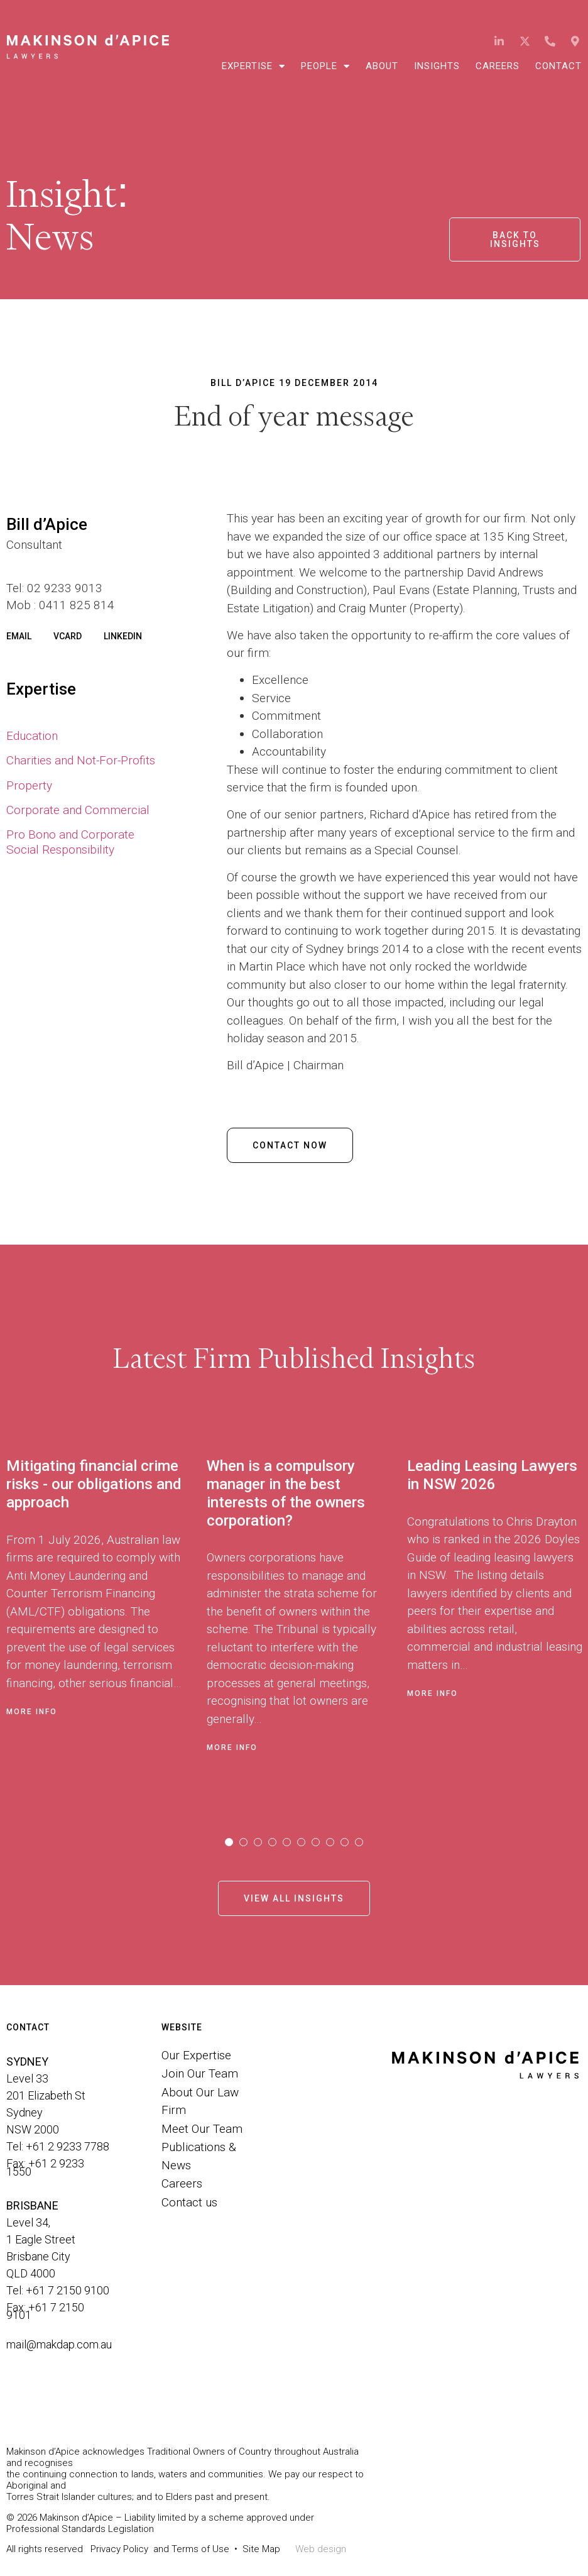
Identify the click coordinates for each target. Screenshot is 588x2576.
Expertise (253, 66)
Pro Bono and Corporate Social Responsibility (70, 842)
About (382, 66)
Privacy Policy (119, 2549)
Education (32, 736)
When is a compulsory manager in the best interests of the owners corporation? (286, 1493)
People (325, 66)
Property (29, 785)
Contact (558, 66)
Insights (437, 66)
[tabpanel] (106, 1619)
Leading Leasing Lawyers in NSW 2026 (492, 1475)
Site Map (261, 2549)
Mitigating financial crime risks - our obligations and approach (94, 1484)
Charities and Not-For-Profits (80, 760)
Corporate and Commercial (78, 810)
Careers (498, 66)
